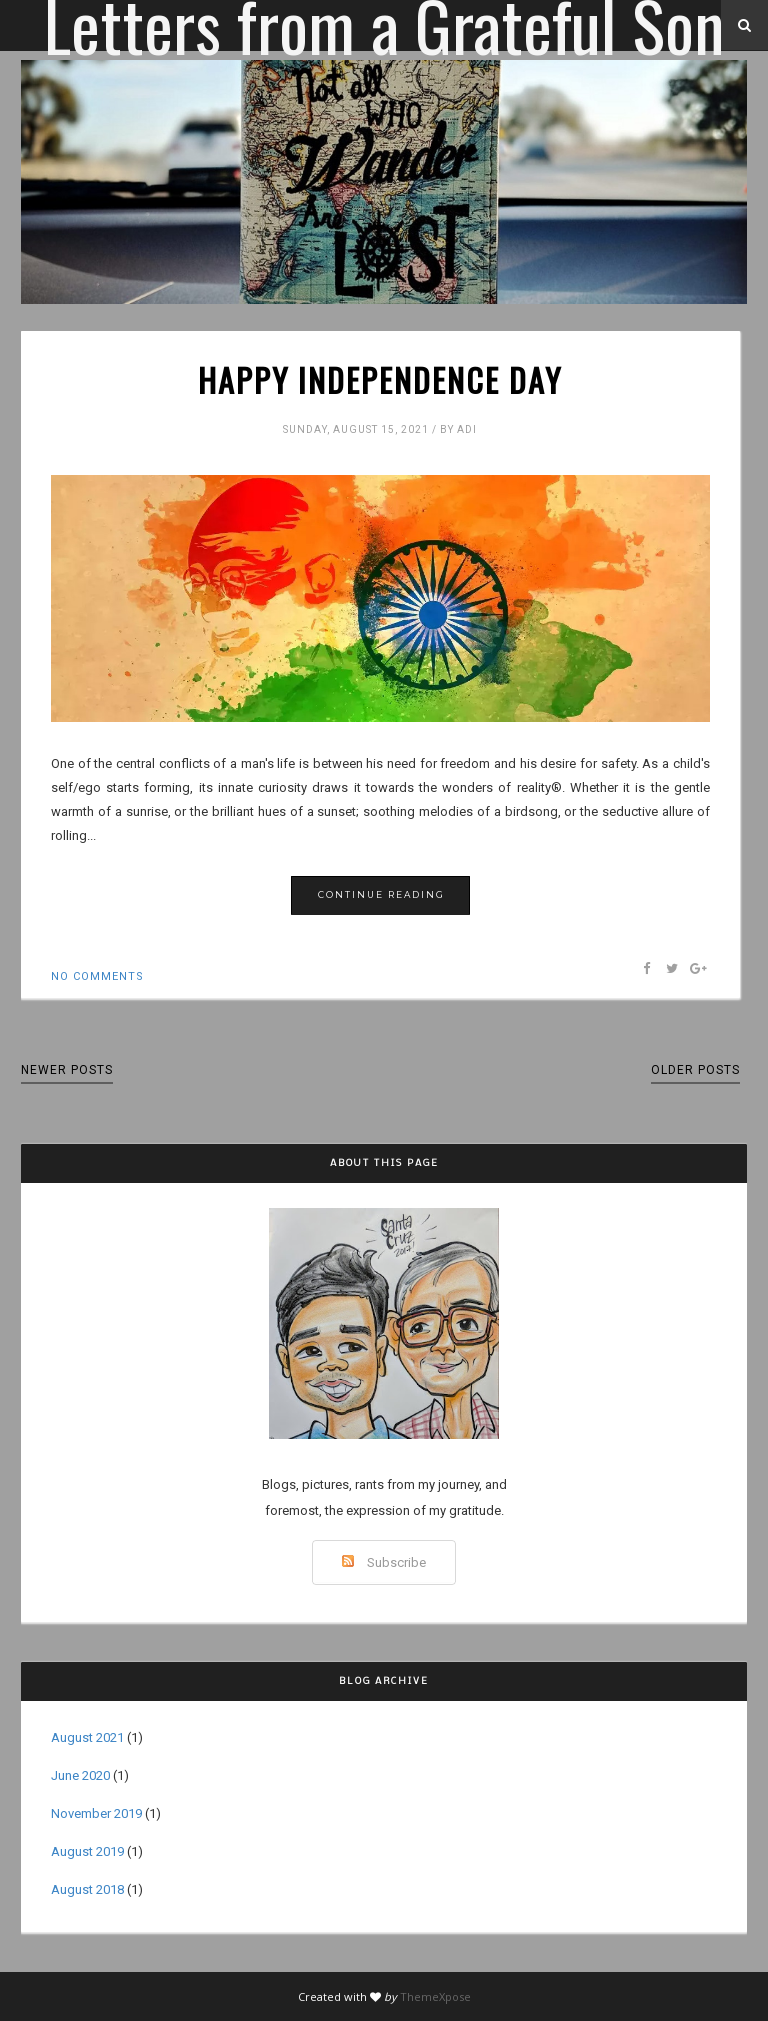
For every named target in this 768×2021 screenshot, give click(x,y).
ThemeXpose (435, 1996)
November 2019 (96, 1813)
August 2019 (87, 1851)
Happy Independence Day (380, 380)
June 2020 (80, 1775)
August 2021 (87, 1737)
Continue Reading (381, 894)
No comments (97, 976)
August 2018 (87, 1889)
